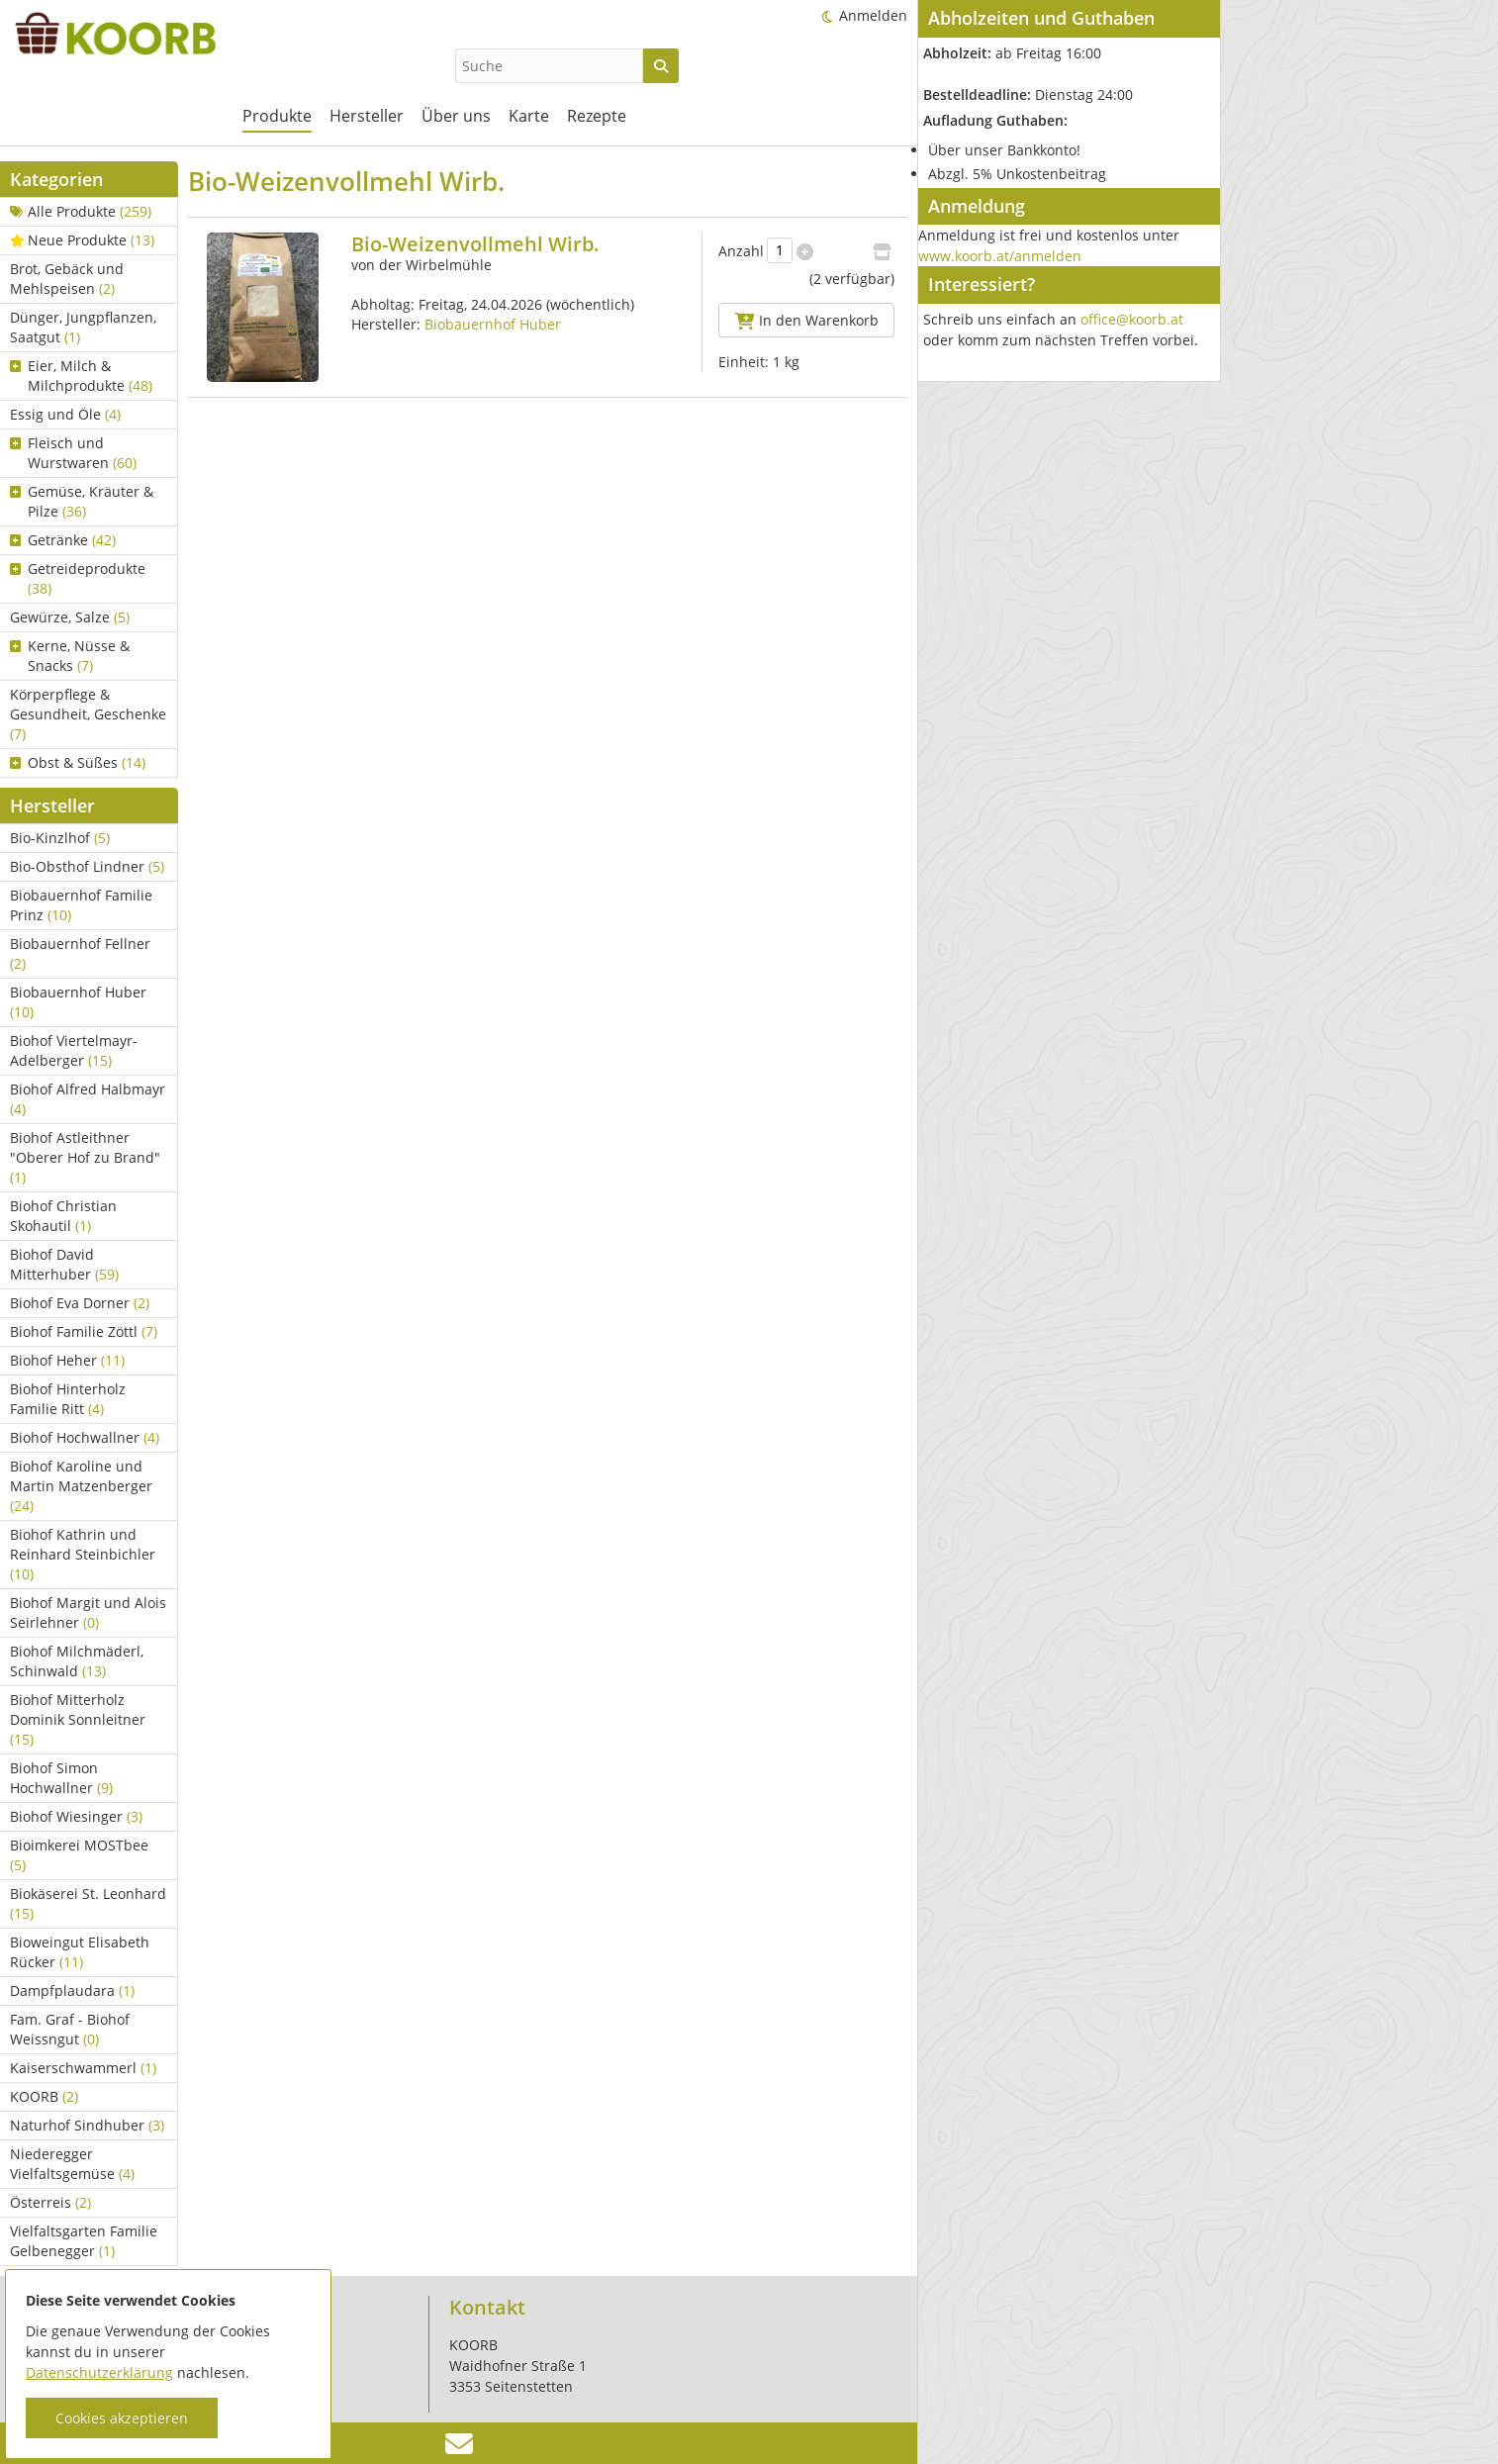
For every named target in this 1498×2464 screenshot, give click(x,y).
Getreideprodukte (77, 578)
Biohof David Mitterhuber (64, 1264)
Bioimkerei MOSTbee (79, 1855)
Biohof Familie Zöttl (83, 1331)
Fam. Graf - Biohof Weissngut (70, 2029)
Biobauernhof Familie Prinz (81, 905)
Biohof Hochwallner (84, 1437)
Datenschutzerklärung (99, 2372)
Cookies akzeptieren (121, 2418)
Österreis (50, 2202)
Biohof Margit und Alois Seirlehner (88, 1612)
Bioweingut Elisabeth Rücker (79, 1952)
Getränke (63, 539)
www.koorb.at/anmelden (999, 255)
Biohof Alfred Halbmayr (87, 1099)
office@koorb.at (1131, 319)
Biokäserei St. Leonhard (88, 1903)
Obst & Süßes (77, 762)
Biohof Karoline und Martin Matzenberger (81, 1486)
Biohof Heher (67, 1360)
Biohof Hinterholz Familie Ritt (68, 1398)
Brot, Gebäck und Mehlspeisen (67, 278)
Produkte (277, 116)
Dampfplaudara (72, 1990)
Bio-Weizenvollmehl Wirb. (475, 244)
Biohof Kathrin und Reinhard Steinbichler (82, 1554)
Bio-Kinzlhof (60, 837)
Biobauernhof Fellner (80, 953)
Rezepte (596, 116)
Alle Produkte (80, 211)
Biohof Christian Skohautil (63, 1215)
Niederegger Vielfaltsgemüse (72, 2163)
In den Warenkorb (807, 320)
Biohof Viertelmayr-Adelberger (74, 1050)
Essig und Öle (65, 414)
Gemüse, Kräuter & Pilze (81, 501)
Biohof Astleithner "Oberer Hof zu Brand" (85, 1157)
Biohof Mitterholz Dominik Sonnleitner (77, 1719)
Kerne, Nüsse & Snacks (70, 655)
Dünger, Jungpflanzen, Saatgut (83, 327)
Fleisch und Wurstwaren (73, 452)
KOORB (44, 2096)
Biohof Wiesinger (76, 1816)
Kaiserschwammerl (83, 2067)
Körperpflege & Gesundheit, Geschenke (88, 714)
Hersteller (366, 116)
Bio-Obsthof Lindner (87, 866)
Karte (529, 116)
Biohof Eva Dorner (79, 1302)
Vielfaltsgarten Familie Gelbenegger (83, 2241)
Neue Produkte (82, 240)
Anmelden (873, 15)
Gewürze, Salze (70, 617)
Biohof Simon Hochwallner (61, 1777)
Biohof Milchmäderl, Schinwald (76, 1661)
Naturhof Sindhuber (87, 2125)
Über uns (456, 116)
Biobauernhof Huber (78, 1002)
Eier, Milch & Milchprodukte (81, 375)
